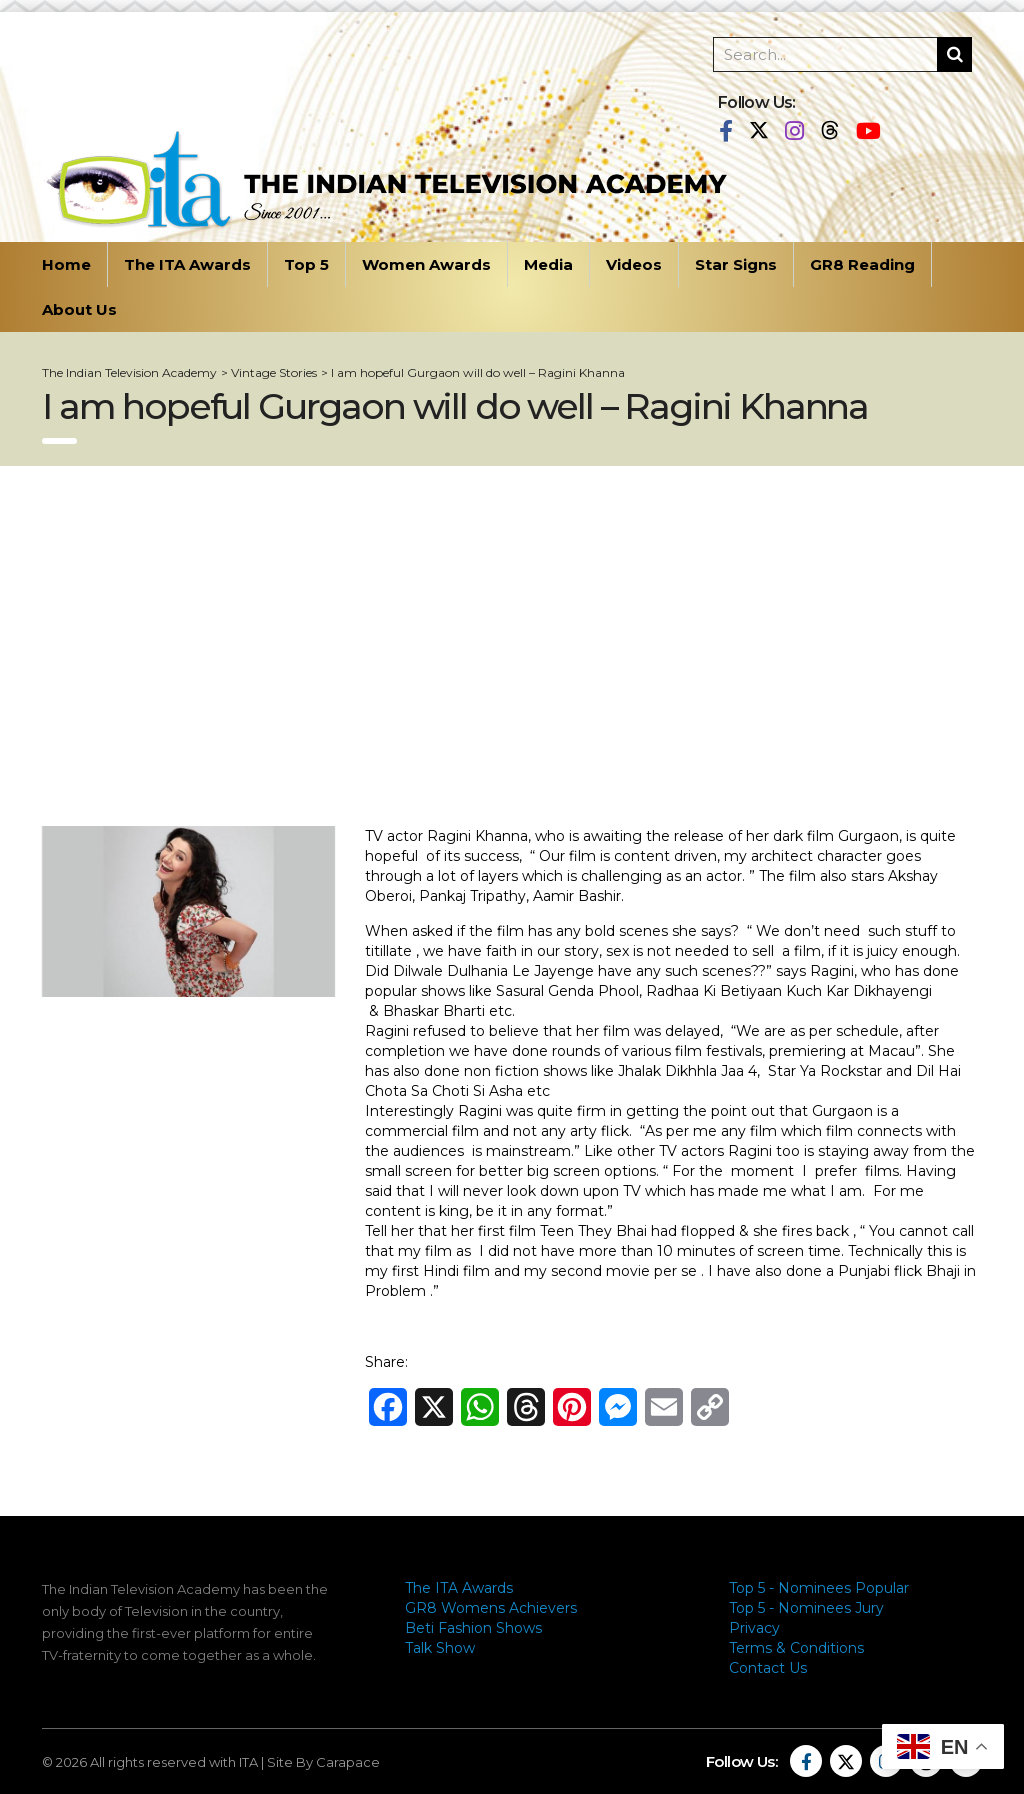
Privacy (754, 1628)
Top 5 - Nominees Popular (819, 1588)
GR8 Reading (862, 264)
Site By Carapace (323, 1762)
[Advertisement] (512, 646)
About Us (79, 309)
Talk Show (440, 1648)
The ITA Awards (187, 264)
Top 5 (306, 264)
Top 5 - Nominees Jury (806, 1608)
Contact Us (768, 1668)
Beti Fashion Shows (473, 1628)
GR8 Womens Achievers (491, 1608)
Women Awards (426, 264)
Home (66, 264)
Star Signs (736, 264)
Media (548, 264)
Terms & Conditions (796, 1648)
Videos (634, 264)
